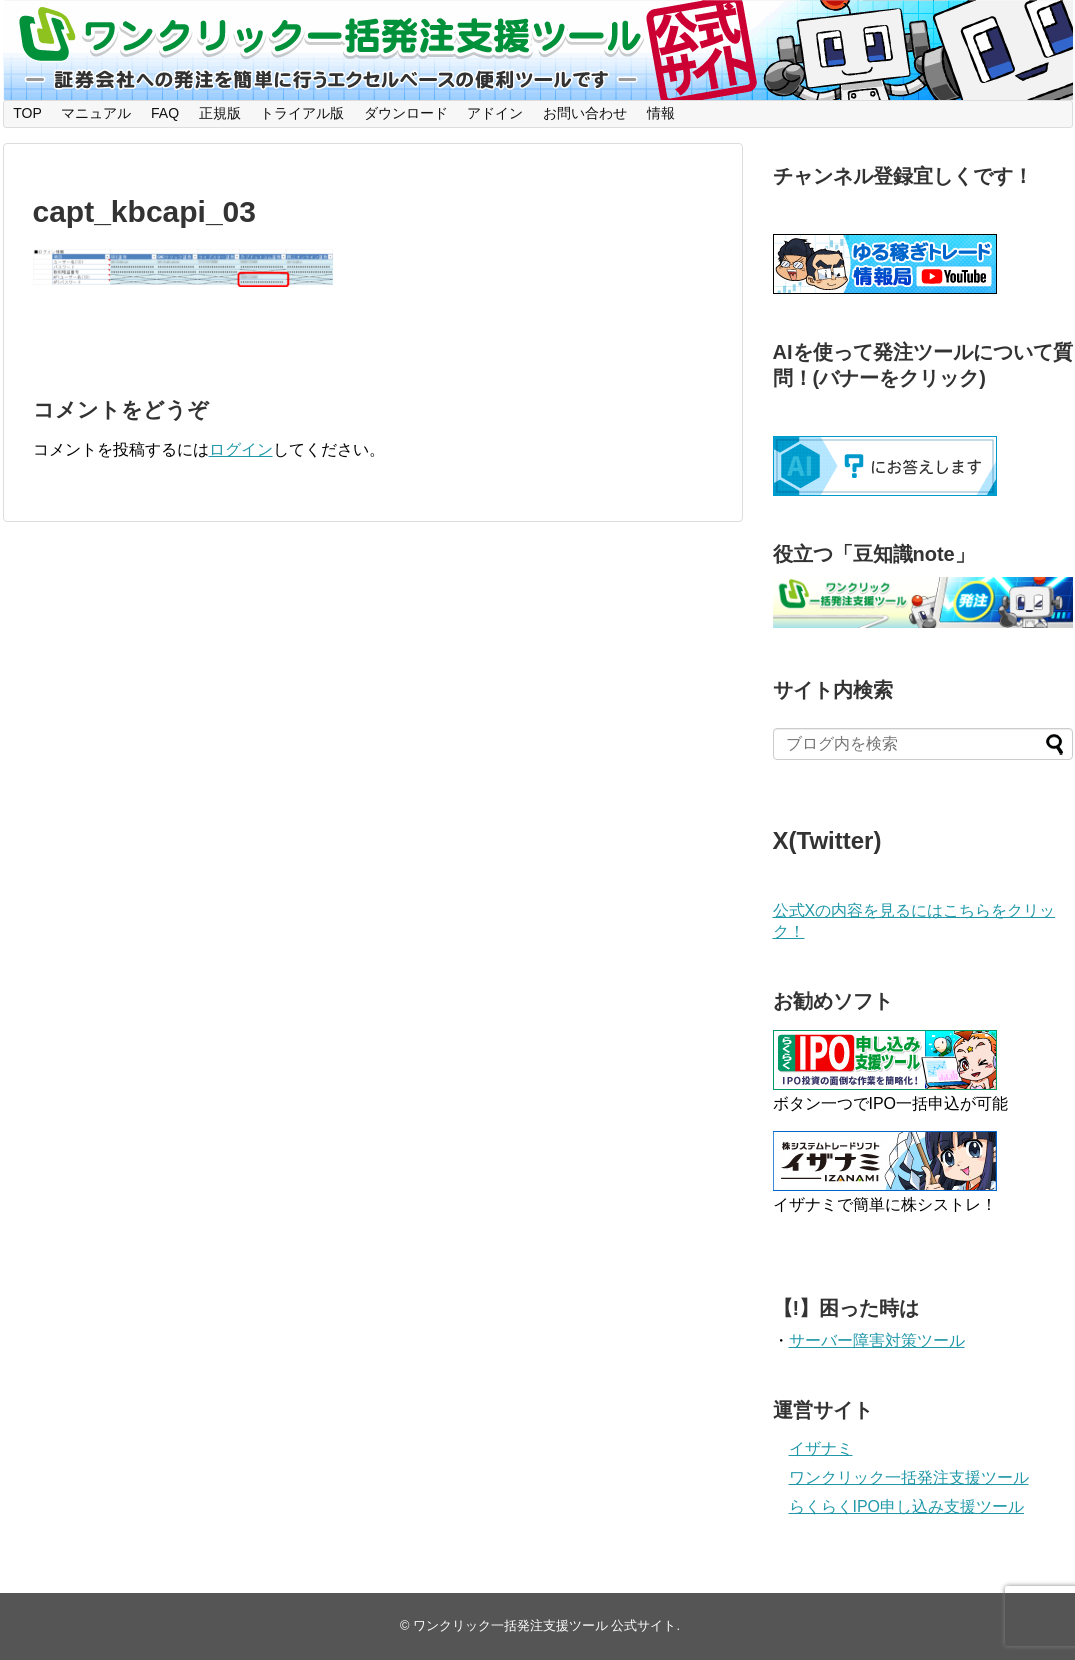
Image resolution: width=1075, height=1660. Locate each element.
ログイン (241, 449)
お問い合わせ (585, 113)
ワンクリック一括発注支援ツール (909, 1477)
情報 (661, 113)
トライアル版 (302, 113)
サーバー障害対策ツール (877, 1340)
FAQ (165, 113)
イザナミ (821, 1448)
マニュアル (96, 113)
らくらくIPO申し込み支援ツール (907, 1506)
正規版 (220, 113)
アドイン (495, 113)
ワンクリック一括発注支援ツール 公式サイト (545, 1625)
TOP (27, 113)
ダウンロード (406, 113)
